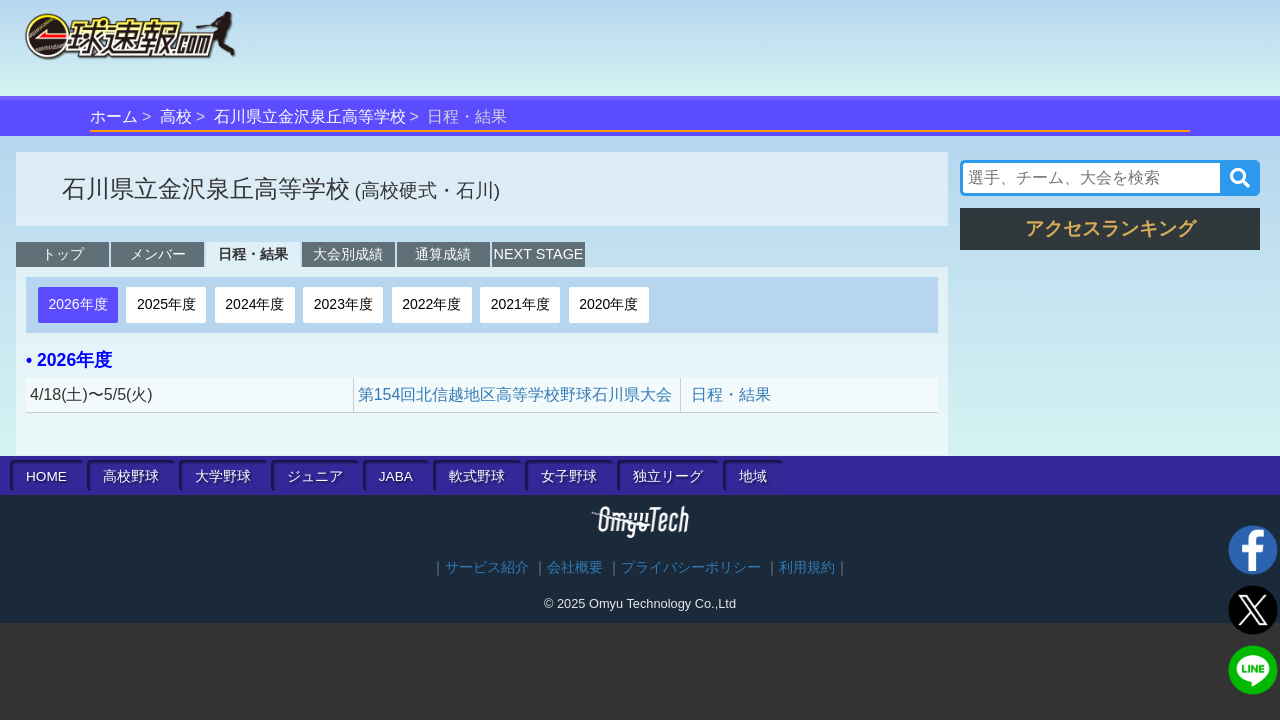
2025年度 (166, 304)
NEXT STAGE (539, 254)
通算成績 (443, 254)
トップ (63, 254)
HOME (46, 476)
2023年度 (343, 304)
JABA (396, 476)
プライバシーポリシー (691, 567)
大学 (223, 476)
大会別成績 (348, 254)
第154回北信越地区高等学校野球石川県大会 (515, 394)
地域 (753, 476)
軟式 (477, 476)
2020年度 (608, 304)
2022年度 (431, 304)
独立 (668, 476)
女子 (569, 476)
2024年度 (254, 304)
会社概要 (575, 567)
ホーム (114, 116)
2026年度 (77, 304)
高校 (176, 116)
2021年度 (520, 304)
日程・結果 (253, 254)
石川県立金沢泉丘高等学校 (310, 116)
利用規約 (807, 567)
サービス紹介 (487, 567)
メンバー (158, 254)
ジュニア (315, 476)
